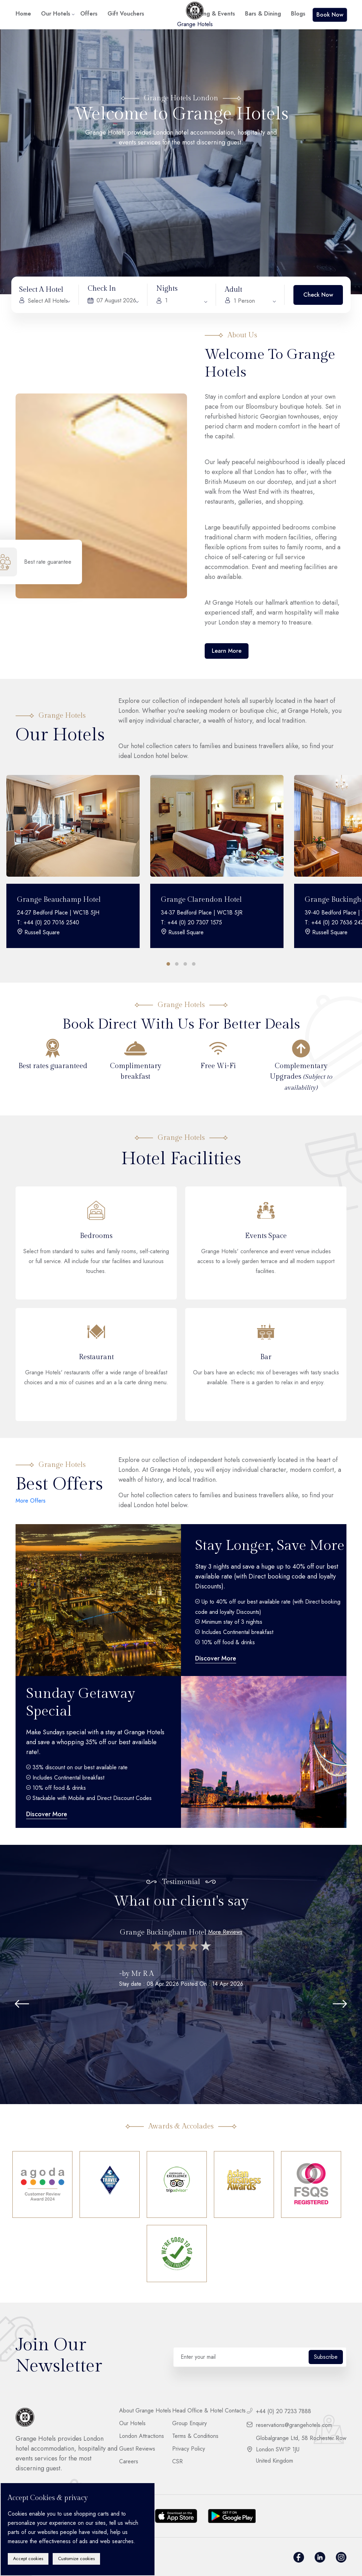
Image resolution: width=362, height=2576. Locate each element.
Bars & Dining (263, 14)
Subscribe (326, 2357)
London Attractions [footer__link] (141, 2436)
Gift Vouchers (125, 14)
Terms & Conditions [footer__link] (195, 2436)
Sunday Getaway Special (80, 1702)
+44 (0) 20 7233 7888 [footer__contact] (279, 2411)
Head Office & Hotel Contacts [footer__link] (209, 2411)
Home (23, 14)
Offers (89, 14)
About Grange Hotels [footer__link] (145, 2411)
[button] (177, 964)
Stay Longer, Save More (269, 1545)
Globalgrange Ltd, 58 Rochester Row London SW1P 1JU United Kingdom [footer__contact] (296, 2449)
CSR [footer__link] (177, 2461)
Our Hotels (55, 14)
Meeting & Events (211, 14)
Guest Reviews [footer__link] (137, 2449)
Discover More (215, 1658)
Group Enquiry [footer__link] (189, 2423)
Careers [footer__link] (128, 2461)
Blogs (298, 14)
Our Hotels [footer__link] (132, 2423)
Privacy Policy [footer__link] (188, 2449)
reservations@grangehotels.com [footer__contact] (289, 2425)
